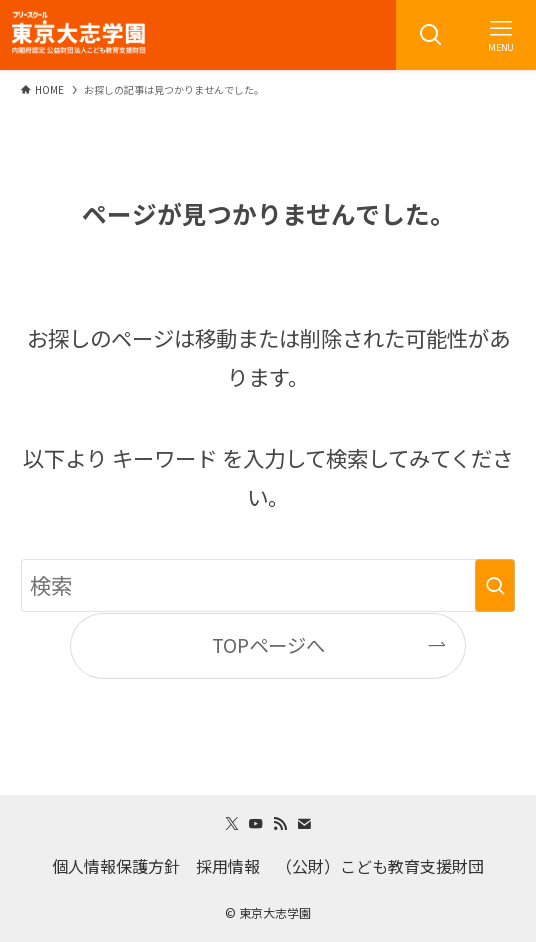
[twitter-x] (232, 824)
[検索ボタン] (431, 35)
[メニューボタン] (501, 35)
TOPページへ (268, 645)
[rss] (280, 824)
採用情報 (228, 866)
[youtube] (256, 824)
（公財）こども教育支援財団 (380, 866)
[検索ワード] (267, 585)
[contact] (304, 824)
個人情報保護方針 (116, 866)
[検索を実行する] (495, 585)
